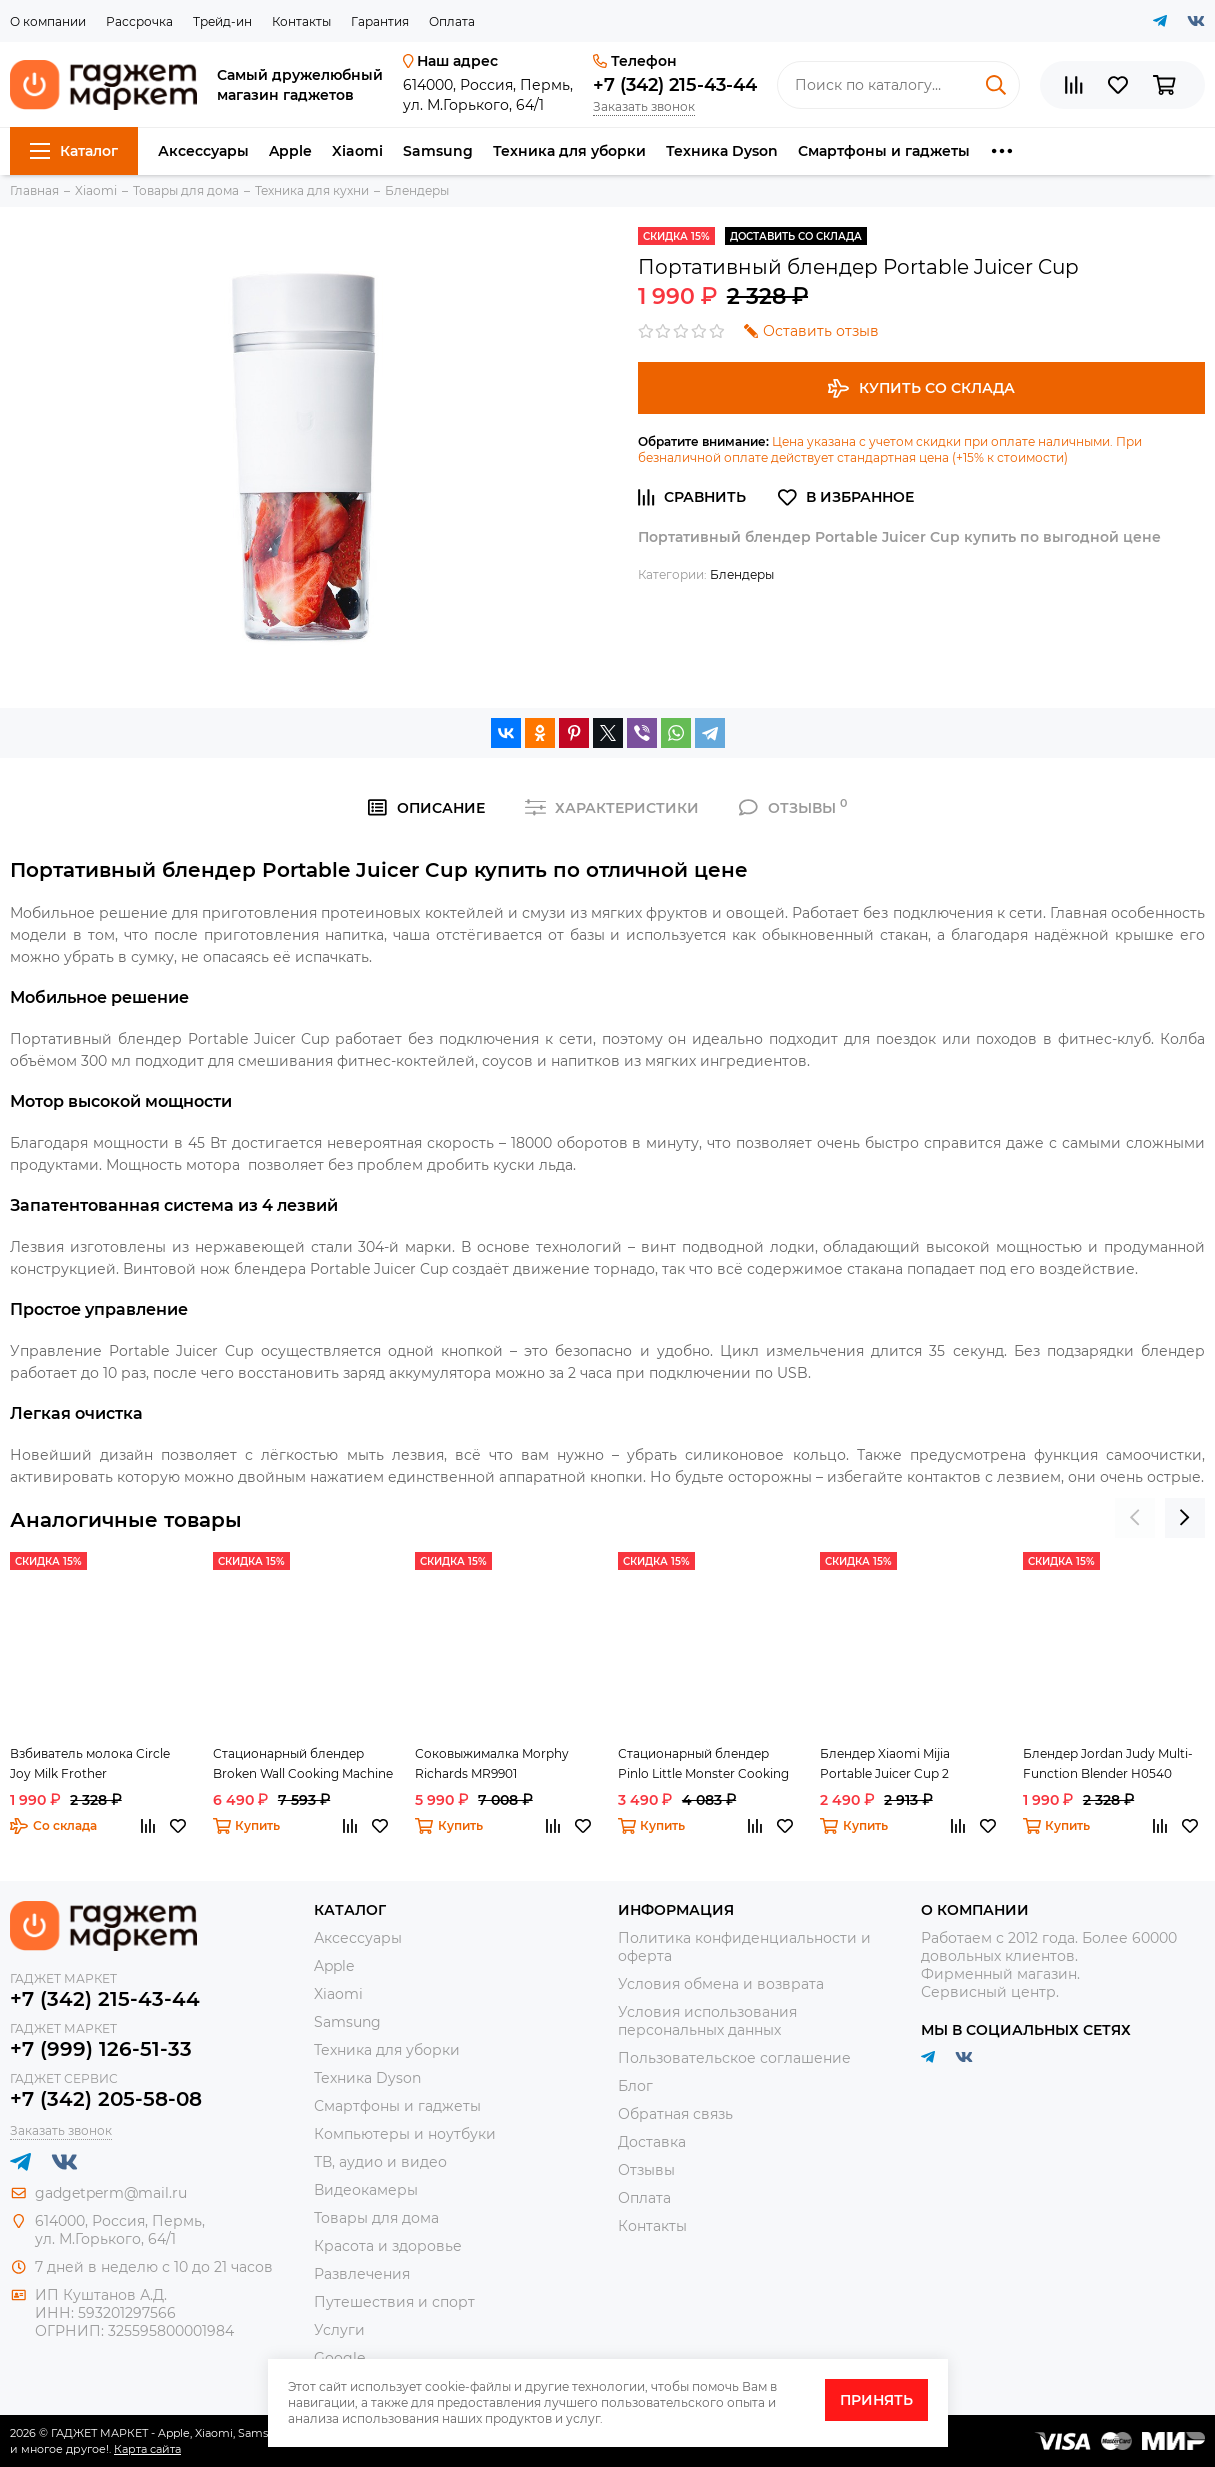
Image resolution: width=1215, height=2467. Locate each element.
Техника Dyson (722, 151)
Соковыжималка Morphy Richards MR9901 (492, 1763)
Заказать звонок (644, 106)
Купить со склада (921, 388)
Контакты (301, 21)
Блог (635, 2086)
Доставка (652, 2142)
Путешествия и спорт (394, 2302)
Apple (290, 151)
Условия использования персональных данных (707, 2021)
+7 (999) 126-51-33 (101, 2049)
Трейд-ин (222, 21)
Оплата (452, 21)
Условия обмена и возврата (721, 1984)
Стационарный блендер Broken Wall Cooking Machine (303, 1763)
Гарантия (380, 21)
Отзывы (646, 2170)
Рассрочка (139, 21)
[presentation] (1135, 1518)
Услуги (339, 2330)
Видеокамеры (366, 2190)
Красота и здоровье (388, 2246)
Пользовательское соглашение (734, 2058)
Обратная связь (675, 2114)
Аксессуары (203, 151)
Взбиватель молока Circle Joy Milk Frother (90, 1763)
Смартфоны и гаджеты (884, 151)
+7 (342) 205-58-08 (106, 2099)
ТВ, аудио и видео (380, 2162)
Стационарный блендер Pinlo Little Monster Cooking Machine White (703, 1765)
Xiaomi (357, 151)
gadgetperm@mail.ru (111, 2193)
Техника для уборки (569, 151)
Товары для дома (376, 2218)
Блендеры (742, 574)
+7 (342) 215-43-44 (675, 85)
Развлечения (362, 2274)
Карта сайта (147, 2449)
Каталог (74, 151)
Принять (876, 2400)
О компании (48, 21)
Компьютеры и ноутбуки (405, 2134)
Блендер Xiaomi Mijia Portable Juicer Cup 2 (885, 1763)
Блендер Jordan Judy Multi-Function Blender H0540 (1108, 1763)
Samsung (438, 151)
